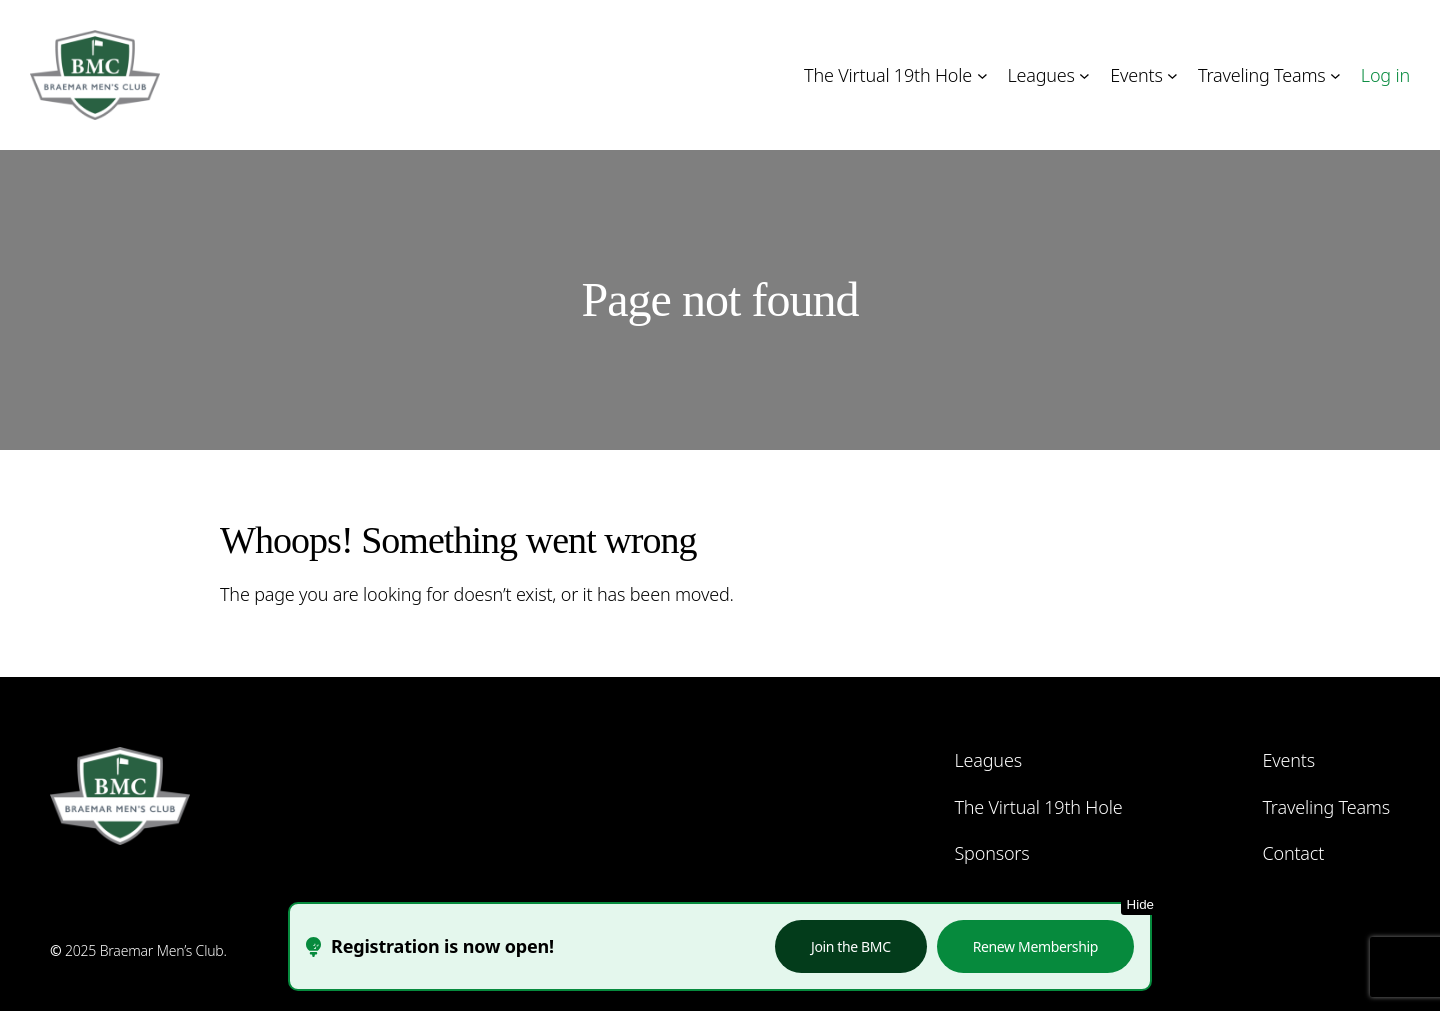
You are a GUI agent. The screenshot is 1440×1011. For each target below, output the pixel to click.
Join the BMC (851, 946)
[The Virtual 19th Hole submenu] (982, 75)
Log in (1385, 75)
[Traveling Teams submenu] (1335, 75)
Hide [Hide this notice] (1140, 904)
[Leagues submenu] (1084, 75)
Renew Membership (1035, 946)
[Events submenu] (1172, 75)
